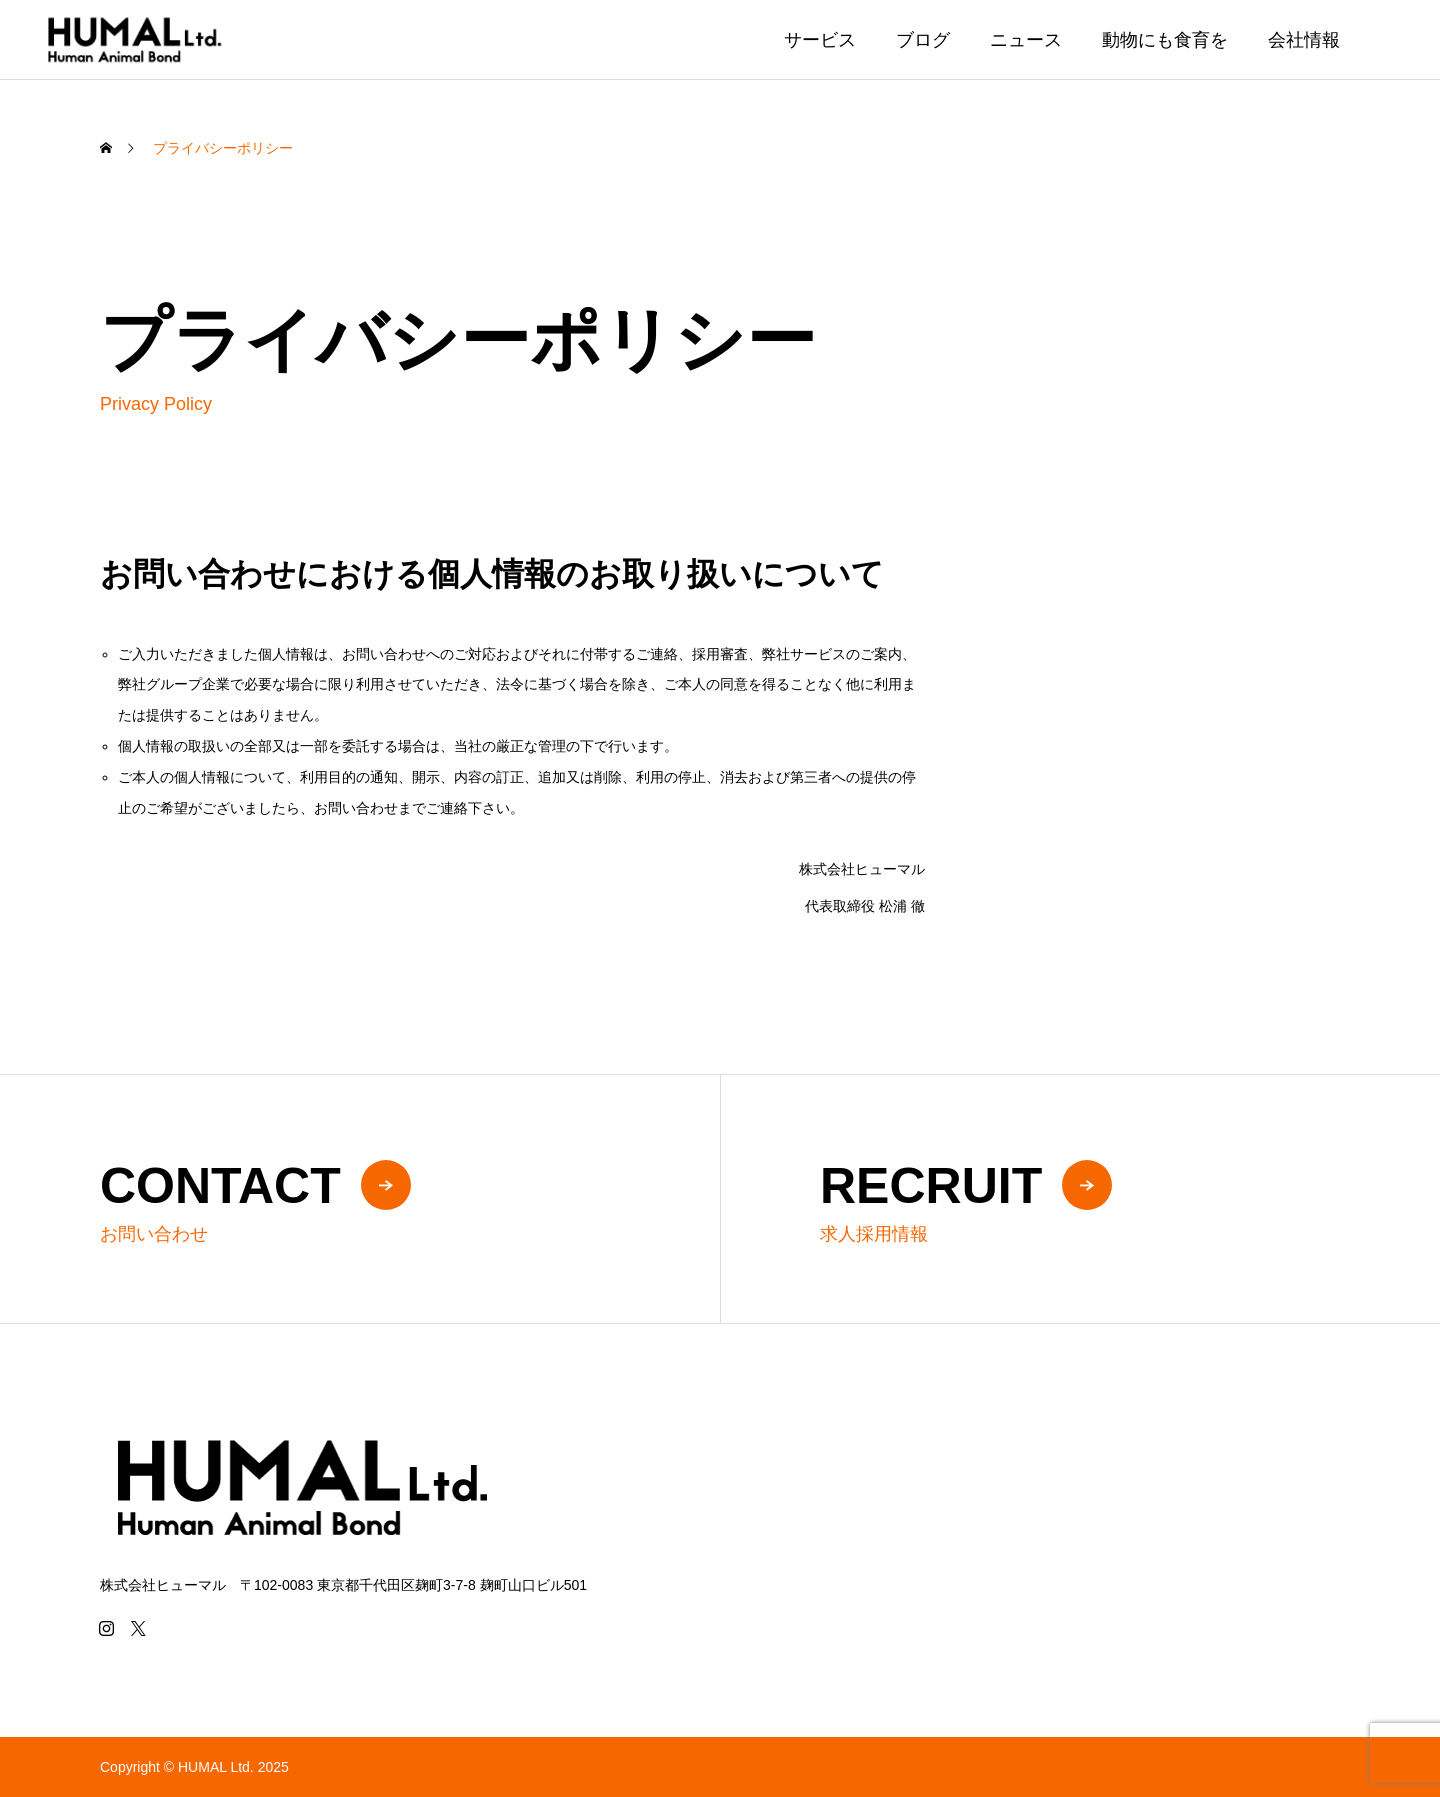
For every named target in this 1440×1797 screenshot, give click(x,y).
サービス (820, 40)
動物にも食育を (1165, 40)
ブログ (923, 40)
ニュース (1026, 40)
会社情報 (1304, 40)
